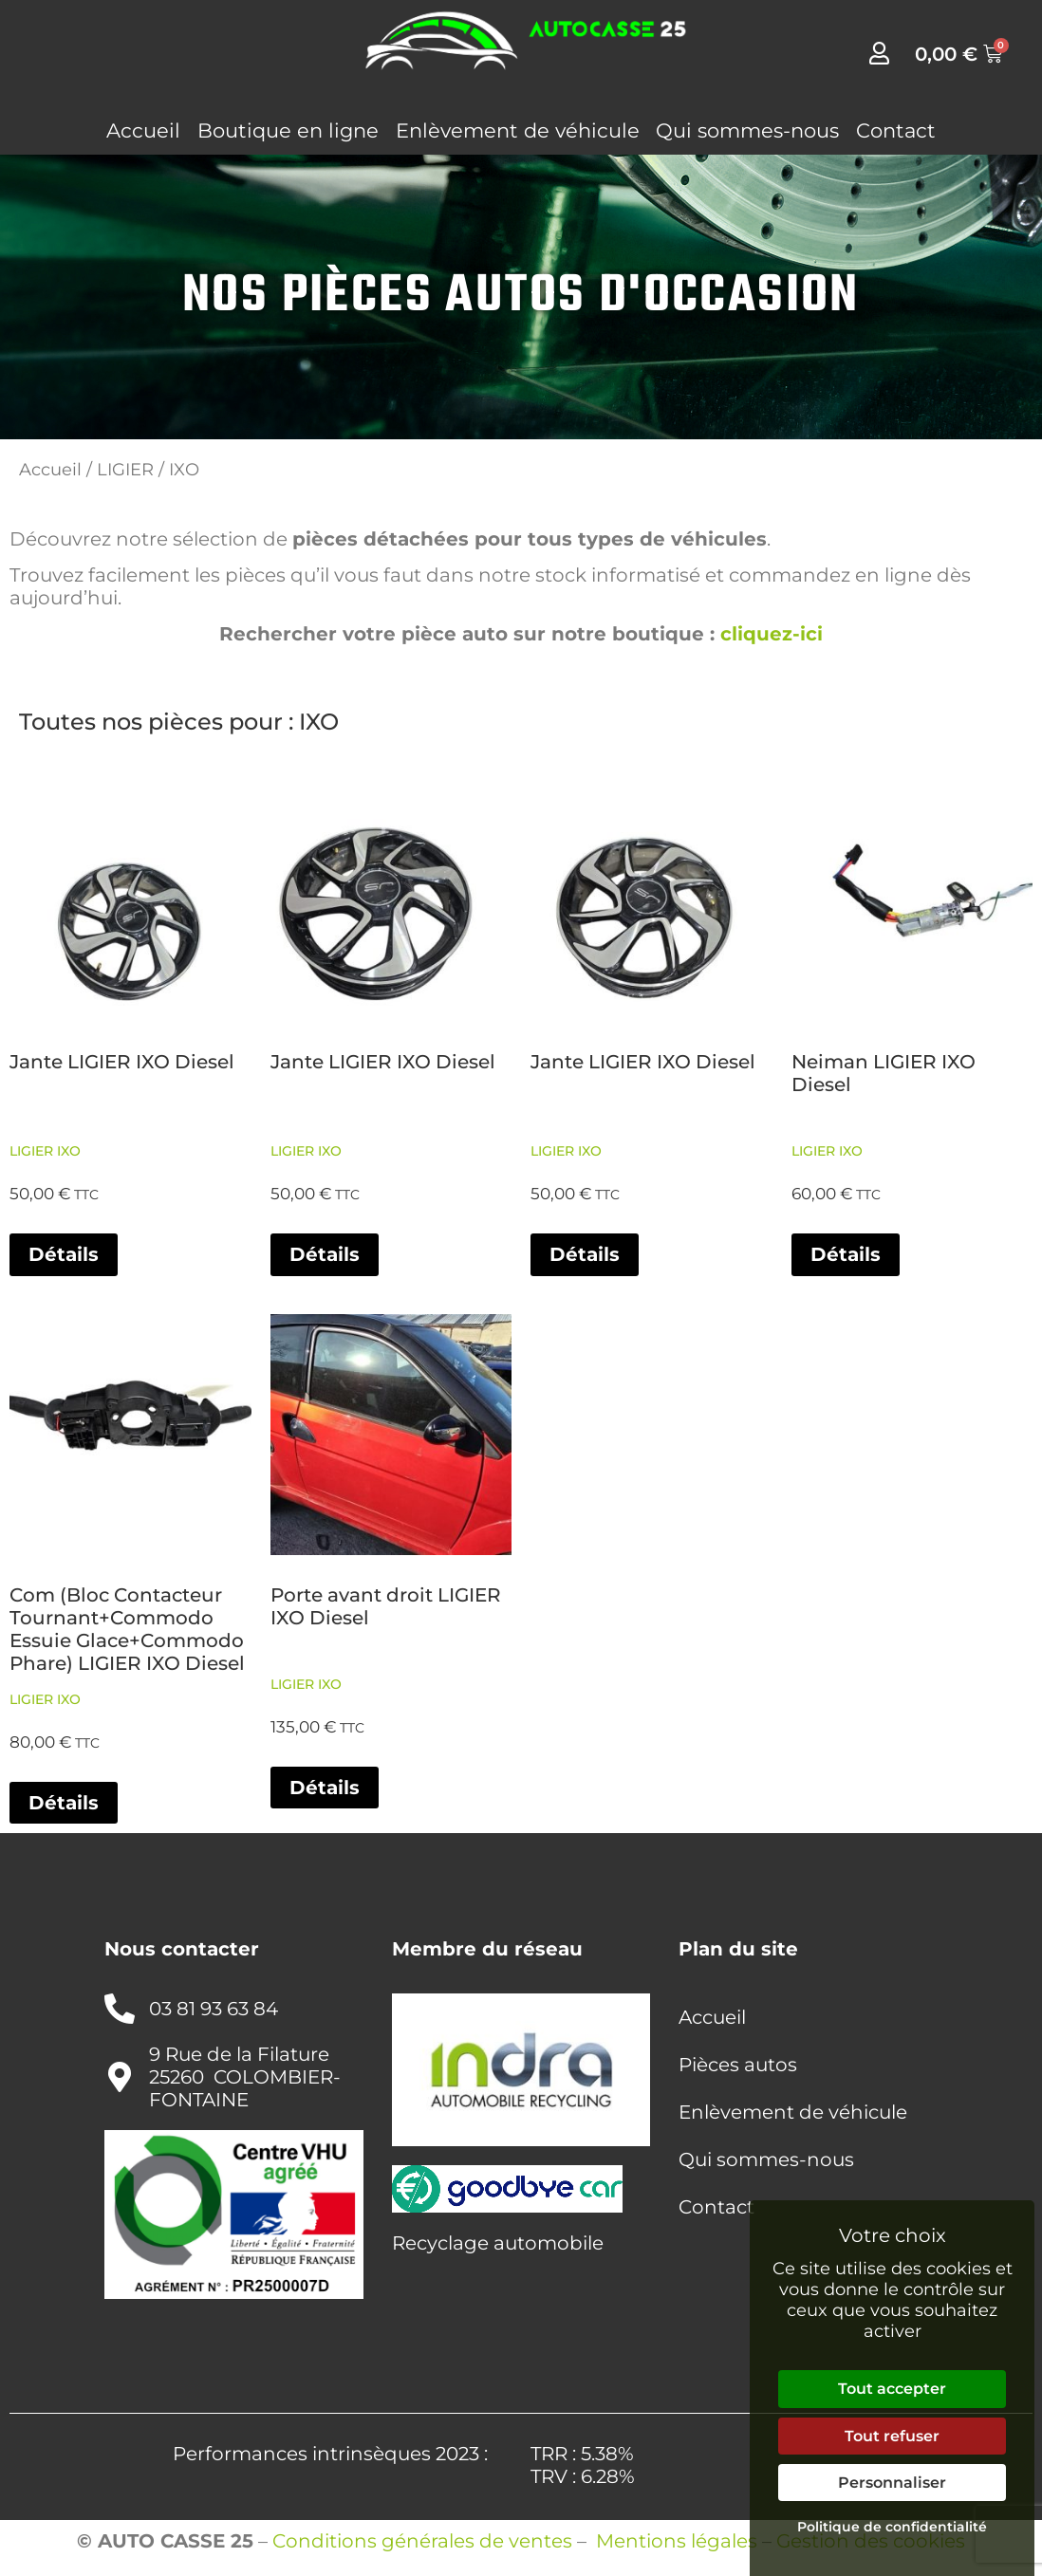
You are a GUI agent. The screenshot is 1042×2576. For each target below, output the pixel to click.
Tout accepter (892, 2389)
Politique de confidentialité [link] (892, 2526)
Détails (63, 1254)
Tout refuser (892, 2436)
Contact (896, 130)
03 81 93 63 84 (213, 2008)
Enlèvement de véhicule (518, 130)
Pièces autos (738, 2064)
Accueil (143, 130)
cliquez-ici (771, 633)
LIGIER (125, 469)
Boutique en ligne (288, 130)
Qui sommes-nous (747, 130)
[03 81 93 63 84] (119, 2008)
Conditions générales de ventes (422, 2541)
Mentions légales (676, 2541)
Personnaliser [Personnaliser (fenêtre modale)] (892, 2483)
